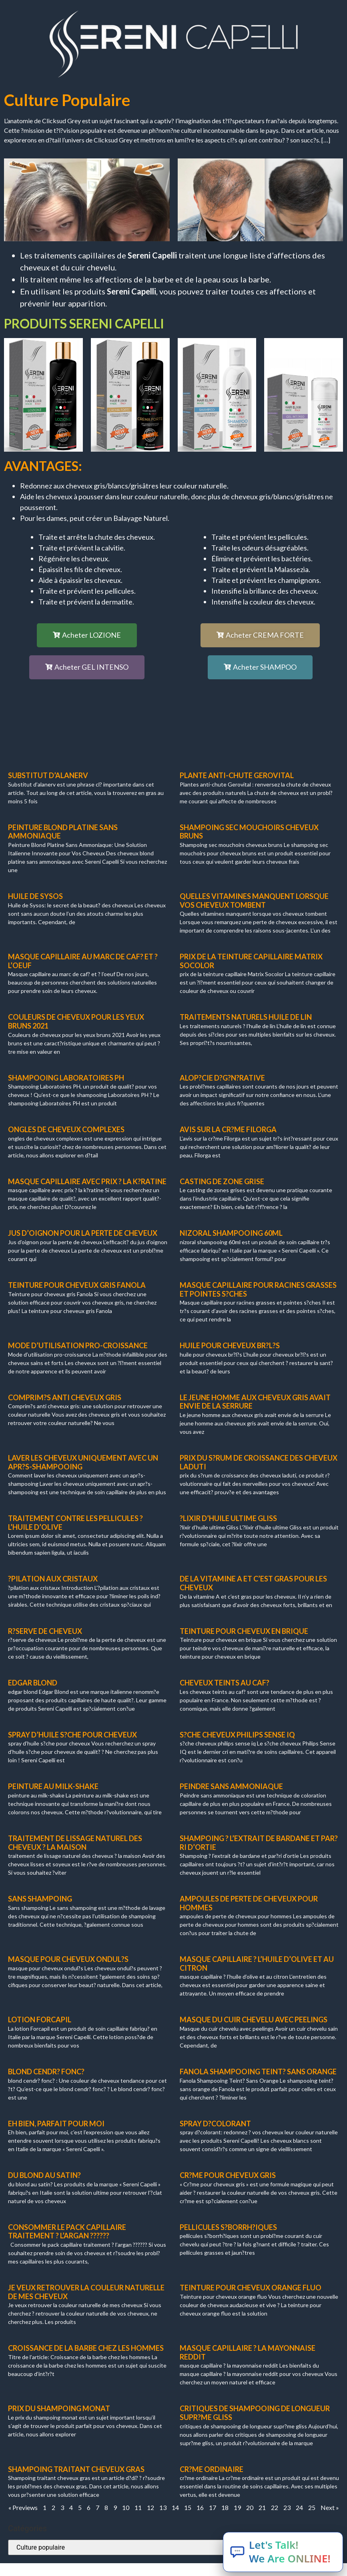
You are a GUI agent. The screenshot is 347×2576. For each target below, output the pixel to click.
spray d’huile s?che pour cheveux (72, 1734)
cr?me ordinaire (211, 2469)
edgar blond (32, 1682)
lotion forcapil (39, 2019)
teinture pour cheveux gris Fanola (77, 1285)
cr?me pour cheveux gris (228, 2175)
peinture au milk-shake (53, 1786)
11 (138, 2507)
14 (175, 2507)
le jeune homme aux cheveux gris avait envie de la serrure (255, 1402)
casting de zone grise (222, 1181)
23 (287, 2507)
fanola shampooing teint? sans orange (258, 2071)
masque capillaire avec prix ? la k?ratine (87, 1181)
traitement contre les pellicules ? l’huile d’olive (75, 1522)
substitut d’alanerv (48, 775)
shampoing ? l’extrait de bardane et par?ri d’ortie (259, 1842)
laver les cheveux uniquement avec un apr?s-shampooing (83, 1462)
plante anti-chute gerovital (237, 775)
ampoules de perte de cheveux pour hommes (249, 1903)
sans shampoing (40, 1898)
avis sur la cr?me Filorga (228, 1129)
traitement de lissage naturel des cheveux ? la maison (75, 1842)
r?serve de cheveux (45, 1631)
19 (237, 2507)
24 (299, 2507)
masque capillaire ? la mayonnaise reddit (247, 2352)
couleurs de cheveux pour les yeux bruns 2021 (76, 1021)
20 (249, 2507)
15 (187, 2507)
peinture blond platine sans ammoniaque (63, 832)
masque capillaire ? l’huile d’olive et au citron (257, 1963)
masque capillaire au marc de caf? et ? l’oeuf (83, 961)
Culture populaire (67, 100)
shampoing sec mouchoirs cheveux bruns (249, 832)
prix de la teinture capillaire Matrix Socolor (251, 961)
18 (225, 2507)
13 (162, 2507)
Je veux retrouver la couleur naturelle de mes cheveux (86, 2292)
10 (125, 2507)
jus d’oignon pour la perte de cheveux (82, 1233)
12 (150, 2507)
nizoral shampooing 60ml (231, 1233)
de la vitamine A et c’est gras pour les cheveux (253, 1583)
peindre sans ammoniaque (231, 1786)
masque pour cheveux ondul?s (68, 1959)
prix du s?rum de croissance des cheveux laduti (258, 1462)
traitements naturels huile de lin (246, 1017)
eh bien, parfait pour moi (56, 2123)
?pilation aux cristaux (53, 1578)
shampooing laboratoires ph (66, 1077)
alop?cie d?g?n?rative (222, 1077)
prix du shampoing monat (59, 2408)
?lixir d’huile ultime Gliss (228, 1518)
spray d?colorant (215, 2123)
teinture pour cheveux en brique (244, 1631)
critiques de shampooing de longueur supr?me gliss (255, 2413)
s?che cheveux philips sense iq (237, 1734)
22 (274, 2507)
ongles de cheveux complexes (66, 1129)
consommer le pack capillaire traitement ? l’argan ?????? (67, 2231)
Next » (330, 2507)
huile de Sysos (35, 896)
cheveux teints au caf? (224, 1682)
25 (311, 2507)
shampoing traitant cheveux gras (76, 2469)
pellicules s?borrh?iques (228, 2227)
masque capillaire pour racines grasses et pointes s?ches (258, 1289)
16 (200, 2507)
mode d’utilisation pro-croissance (78, 1345)
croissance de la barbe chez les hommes (86, 2348)
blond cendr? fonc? (46, 2071)
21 (262, 2507)
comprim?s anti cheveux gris (64, 1397)
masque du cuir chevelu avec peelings (253, 2019)
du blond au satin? (44, 2175)
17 (212, 2507)
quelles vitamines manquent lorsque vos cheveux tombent (254, 900)
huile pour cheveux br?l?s (230, 1345)
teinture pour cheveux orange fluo (250, 2287)
